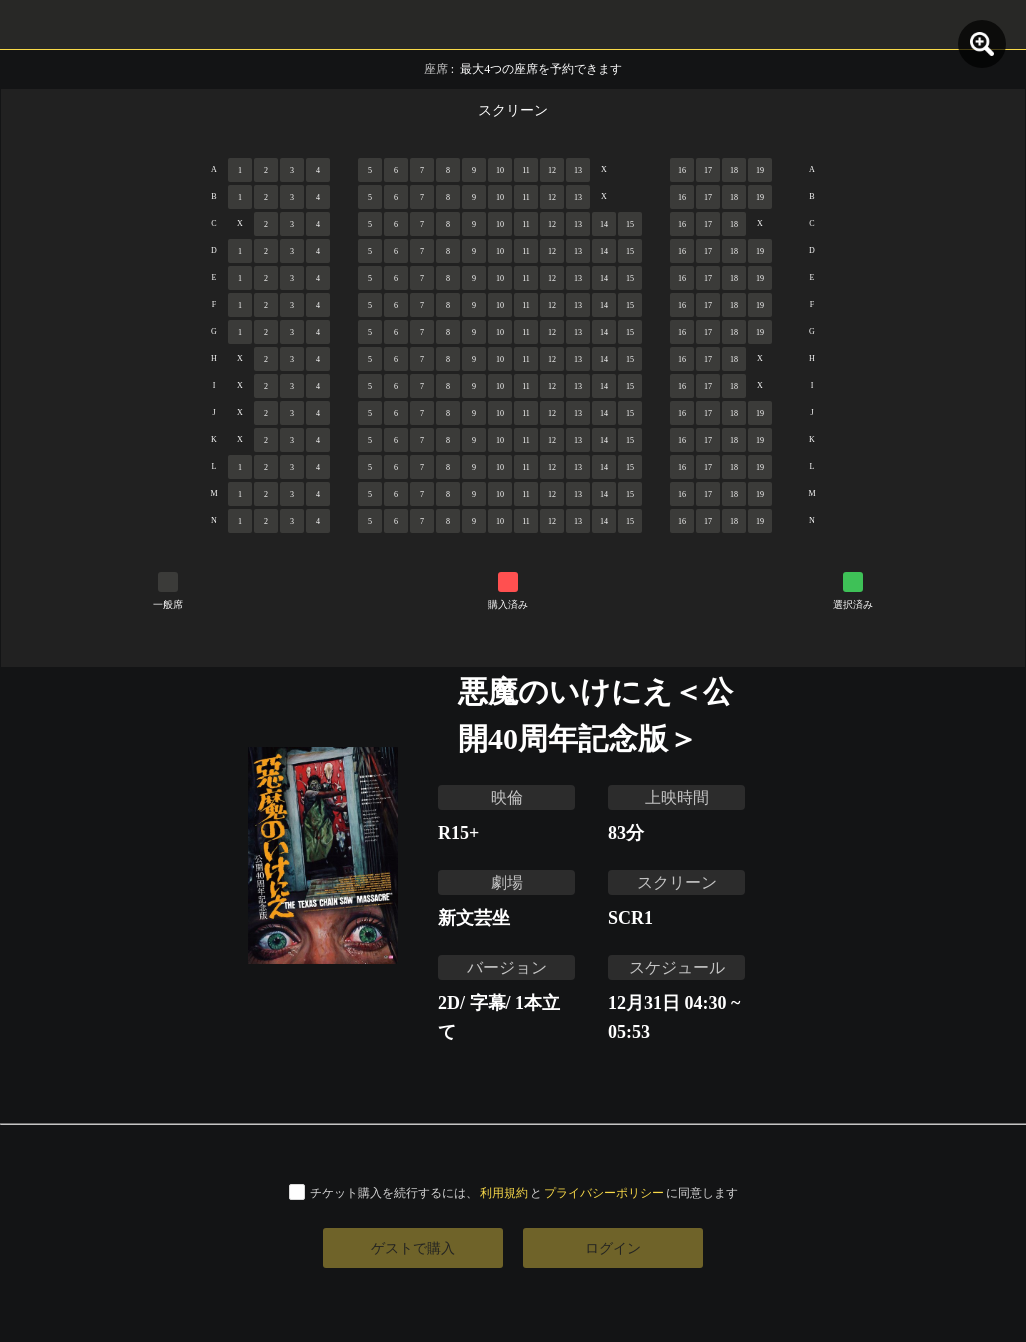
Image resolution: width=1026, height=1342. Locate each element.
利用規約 (504, 1192)
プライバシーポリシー (604, 1192)
